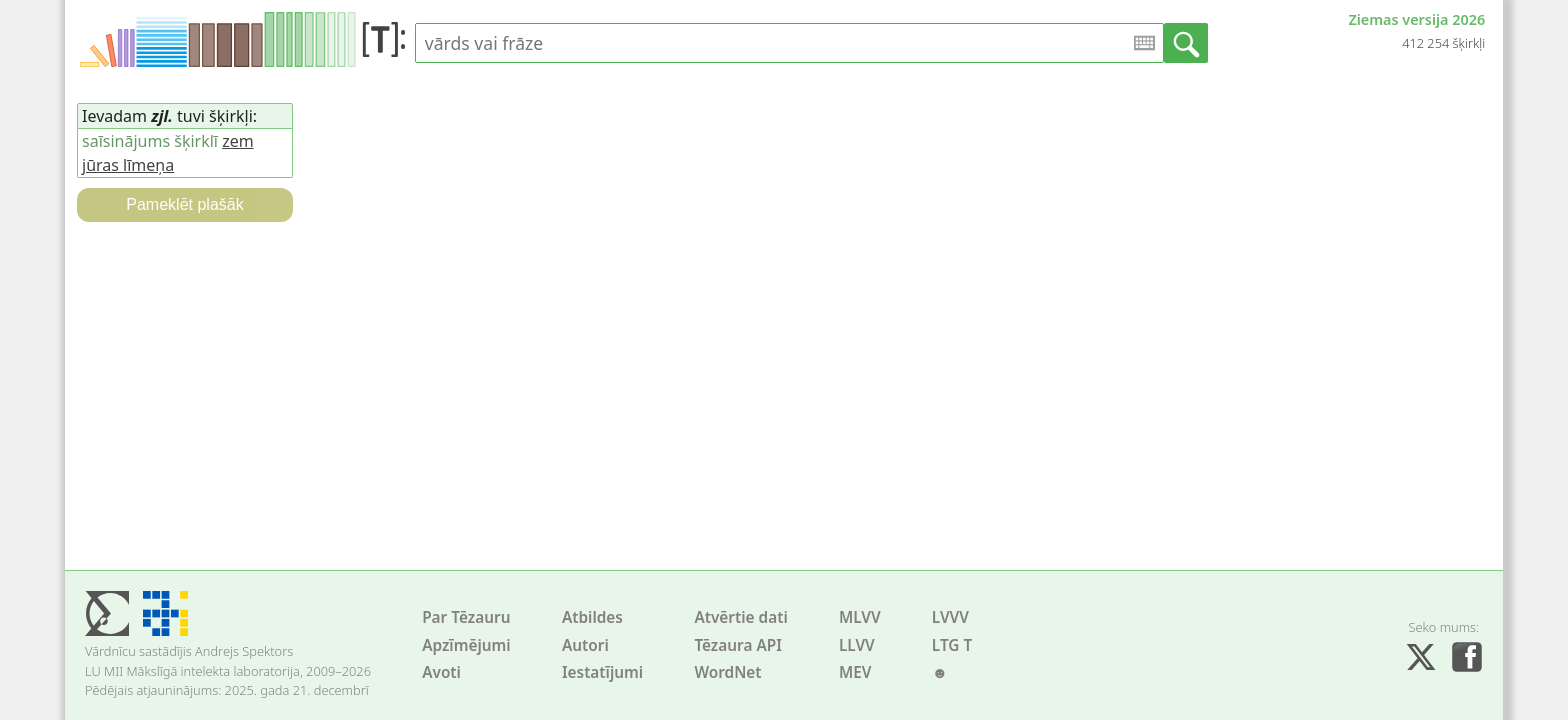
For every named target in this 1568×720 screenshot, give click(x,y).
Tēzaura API (738, 645)
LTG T (952, 645)
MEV (855, 672)
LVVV (950, 617)
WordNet (727, 672)
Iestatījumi (602, 672)
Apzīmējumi (466, 645)
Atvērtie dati (740, 617)
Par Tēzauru (466, 617)
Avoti (441, 672)
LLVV (857, 645)
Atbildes (592, 617)
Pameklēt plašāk (184, 204)
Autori (585, 645)
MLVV (860, 617)
